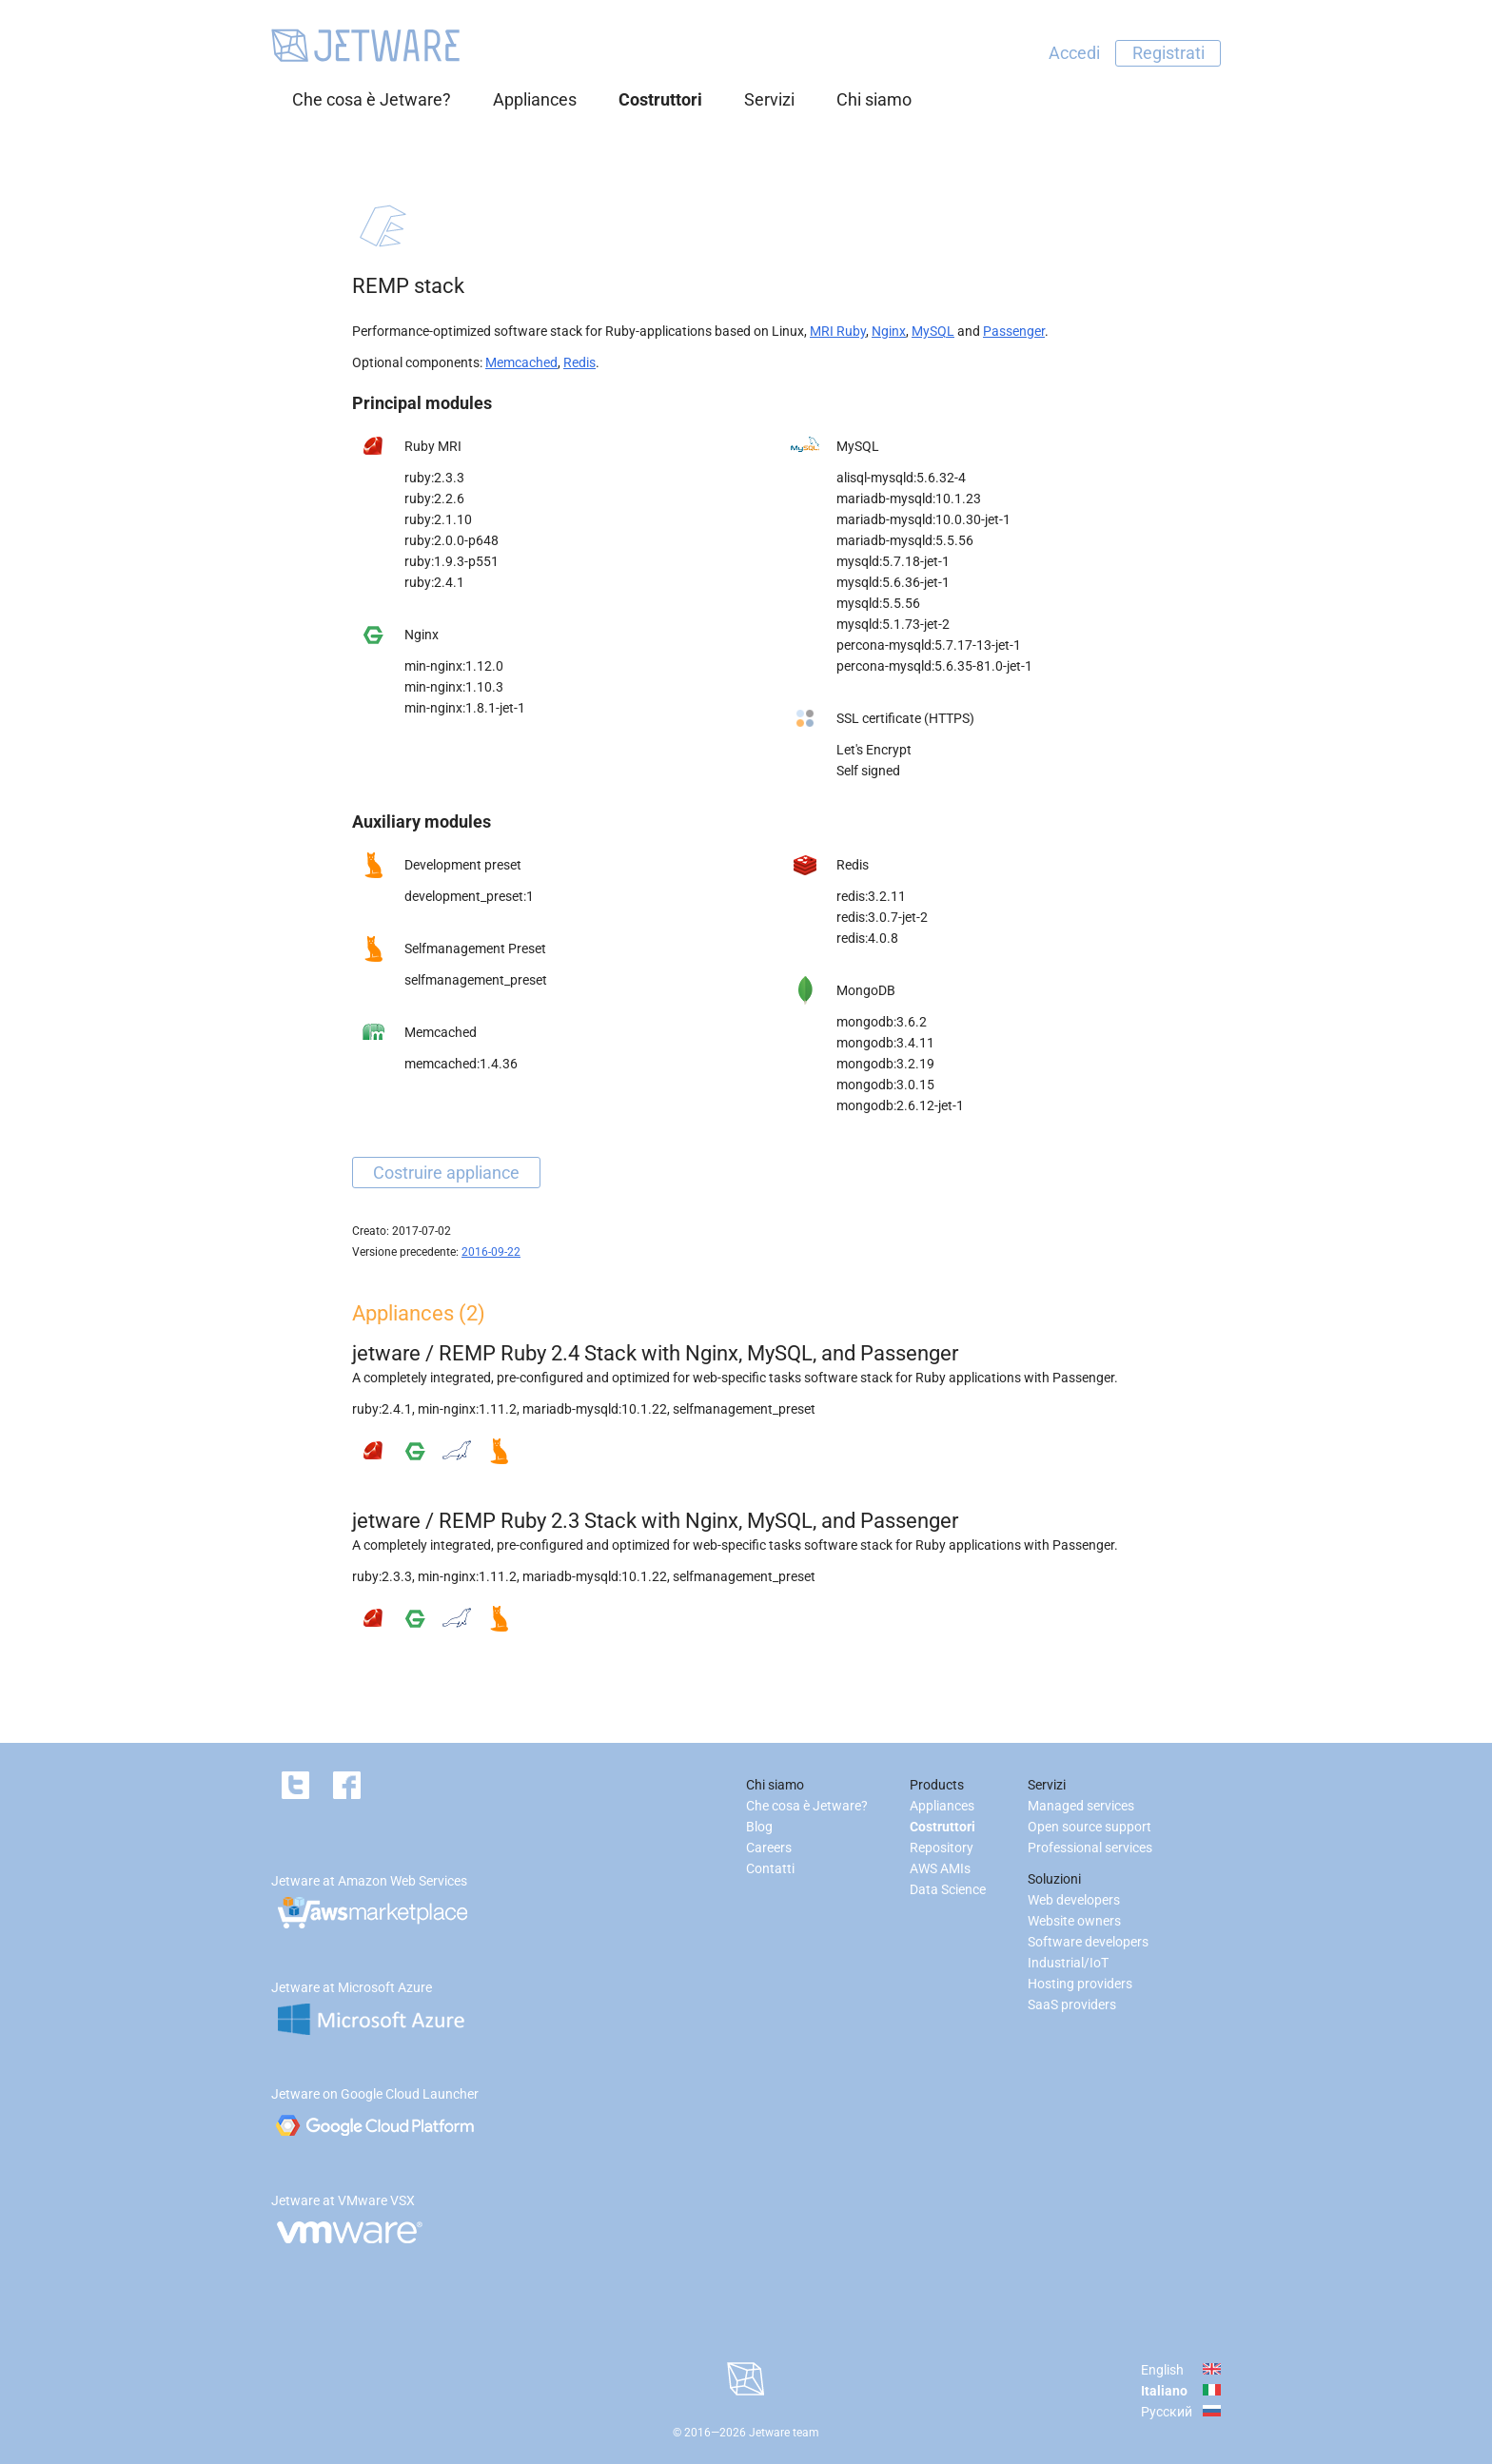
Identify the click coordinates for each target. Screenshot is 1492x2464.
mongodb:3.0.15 (885, 1084)
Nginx (889, 331)
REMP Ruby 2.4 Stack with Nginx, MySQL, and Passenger (698, 1353)
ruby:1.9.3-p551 (451, 561)
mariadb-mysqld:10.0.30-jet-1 (923, 519)
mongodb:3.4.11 (885, 1042)
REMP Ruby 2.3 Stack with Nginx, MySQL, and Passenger (698, 1521)
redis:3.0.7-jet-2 (882, 917)
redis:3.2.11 (871, 896)
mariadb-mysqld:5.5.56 (904, 540)
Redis (579, 362)
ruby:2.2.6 (434, 498)
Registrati (1168, 53)
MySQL (933, 331)
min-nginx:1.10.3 (453, 686)
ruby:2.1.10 (438, 519)
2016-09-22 (490, 1252)
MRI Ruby (838, 331)
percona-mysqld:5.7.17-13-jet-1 (928, 645)
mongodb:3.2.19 (885, 1063)
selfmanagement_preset (475, 980)
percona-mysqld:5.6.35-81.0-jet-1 (934, 666)
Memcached (521, 362)
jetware (386, 1353)
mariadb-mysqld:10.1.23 (908, 498)
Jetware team (784, 2432)
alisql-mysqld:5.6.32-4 (901, 477)
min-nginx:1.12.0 (453, 666)
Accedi (1074, 53)
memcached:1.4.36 (461, 1063)
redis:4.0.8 (867, 938)
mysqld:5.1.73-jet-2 (893, 624)
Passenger (1014, 331)
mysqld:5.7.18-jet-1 (893, 561)
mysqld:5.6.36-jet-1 (893, 582)
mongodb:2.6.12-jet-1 (900, 1105)
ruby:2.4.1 (434, 582)
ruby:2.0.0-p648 (451, 540)
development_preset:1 (469, 896)
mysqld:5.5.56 (878, 603)
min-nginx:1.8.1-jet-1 (464, 707)
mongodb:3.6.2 (881, 1021)
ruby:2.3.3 (434, 477)
